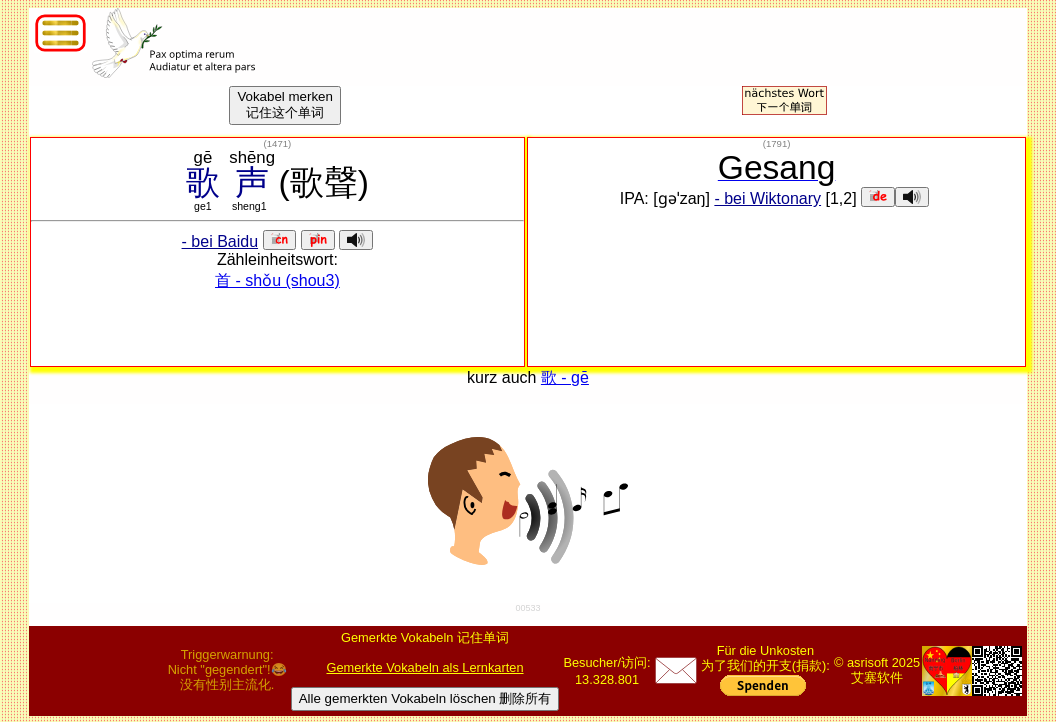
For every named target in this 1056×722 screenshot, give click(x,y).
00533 (527, 608)
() (278, 143)
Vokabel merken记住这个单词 (285, 104)
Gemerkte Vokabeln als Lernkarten (425, 667)
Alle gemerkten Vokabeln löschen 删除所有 (425, 698)
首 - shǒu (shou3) (277, 280)
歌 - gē (565, 377)
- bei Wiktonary (767, 198)
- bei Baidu (220, 241)
